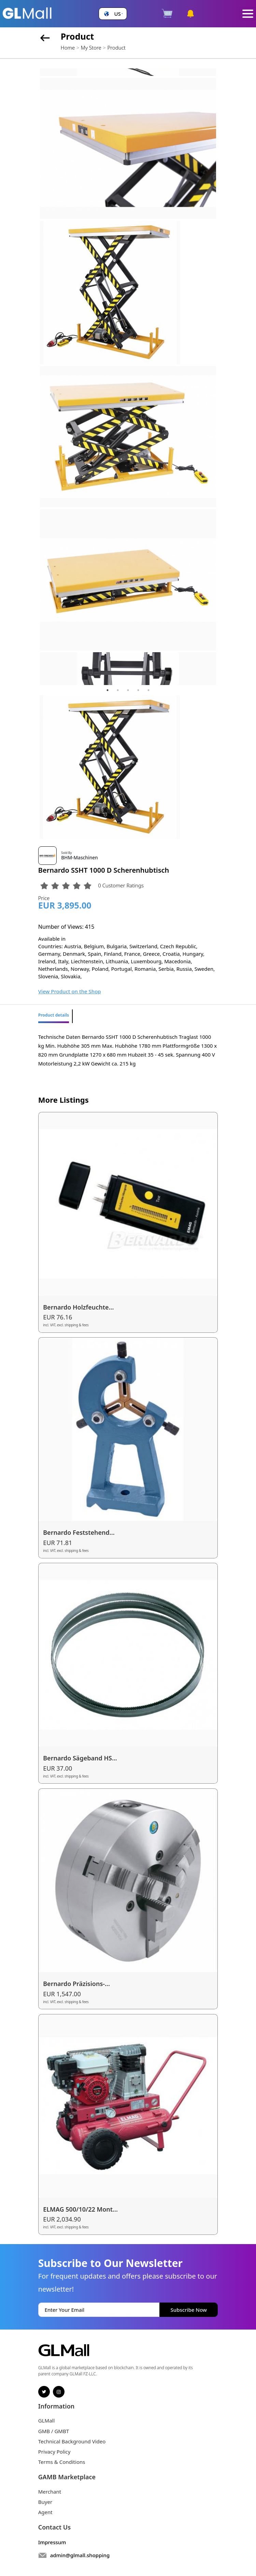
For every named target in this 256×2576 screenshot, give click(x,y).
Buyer (45, 2501)
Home (68, 47)
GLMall (46, 2420)
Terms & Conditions (61, 2461)
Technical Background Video (72, 2441)
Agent (45, 2512)
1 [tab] (107, 690)
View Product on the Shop (69, 991)
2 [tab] (117, 690)
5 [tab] (148, 690)
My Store (91, 47)
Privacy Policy (54, 2451)
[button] (112, 14)
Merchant (49, 2491)
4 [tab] (138, 690)
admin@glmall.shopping (80, 2555)
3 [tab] (128, 690)
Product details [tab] (53, 1015)
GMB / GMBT (53, 2431)
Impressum (52, 2542)
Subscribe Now (189, 2309)
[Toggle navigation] (248, 14)
